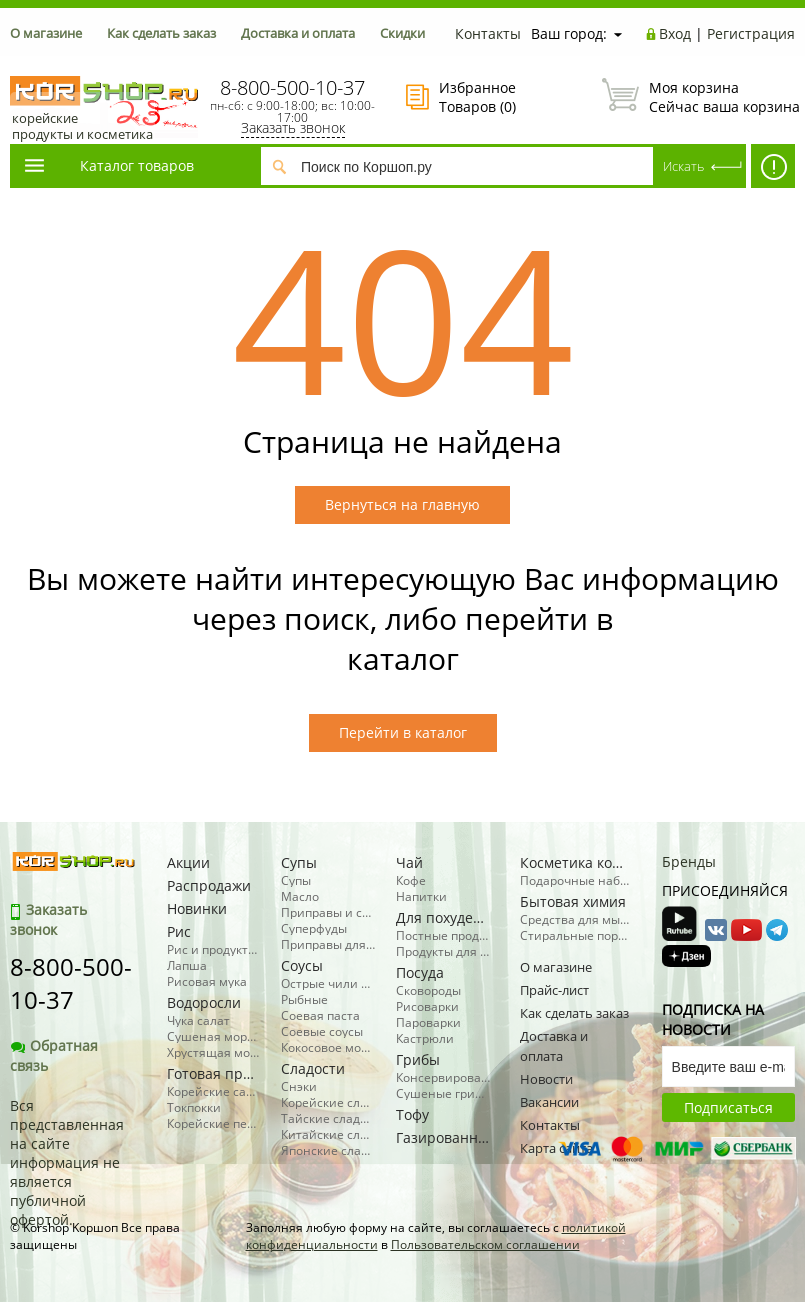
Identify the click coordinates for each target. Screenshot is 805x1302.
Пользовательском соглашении (485, 1244)
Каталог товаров (108, 165)
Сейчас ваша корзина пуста (698, 97)
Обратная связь (54, 1055)
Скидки (402, 33)
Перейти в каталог (403, 732)
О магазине (46, 33)
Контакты (488, 33)
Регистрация (751, 33)
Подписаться (728, 1107)
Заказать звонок (293, 127)
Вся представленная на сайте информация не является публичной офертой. (67, 1162)
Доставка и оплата (298, 33)
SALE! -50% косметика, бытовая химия (773, 171)
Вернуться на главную (402, 504)
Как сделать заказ (161, 33)
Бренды (689, 861)
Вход (675, 33)
